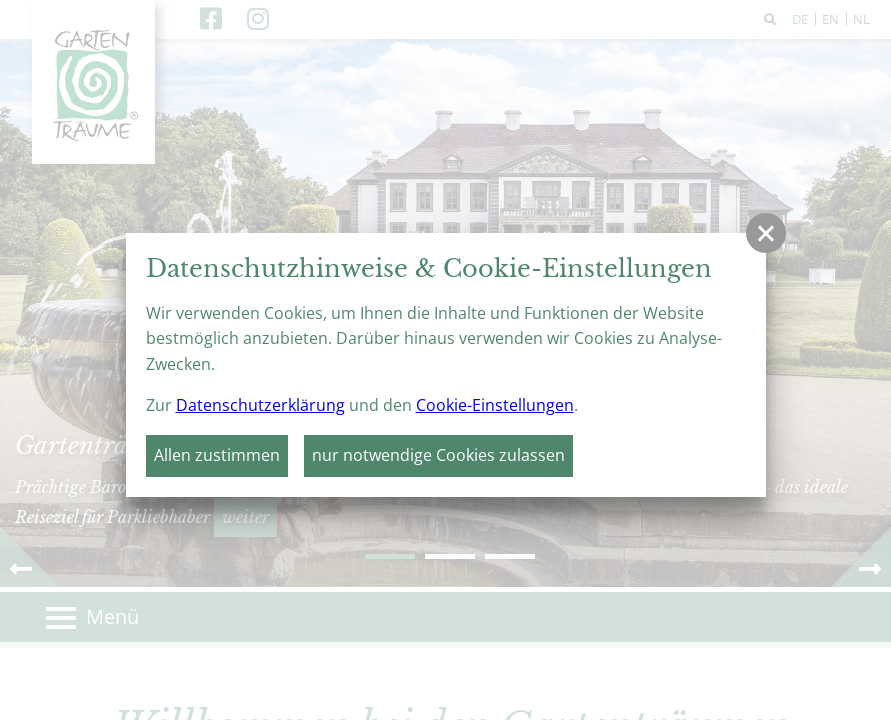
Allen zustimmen (217, 455)
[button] (766, 233)
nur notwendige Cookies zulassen (438, 455)
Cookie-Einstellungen (495, 405)
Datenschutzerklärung (260, 405)
